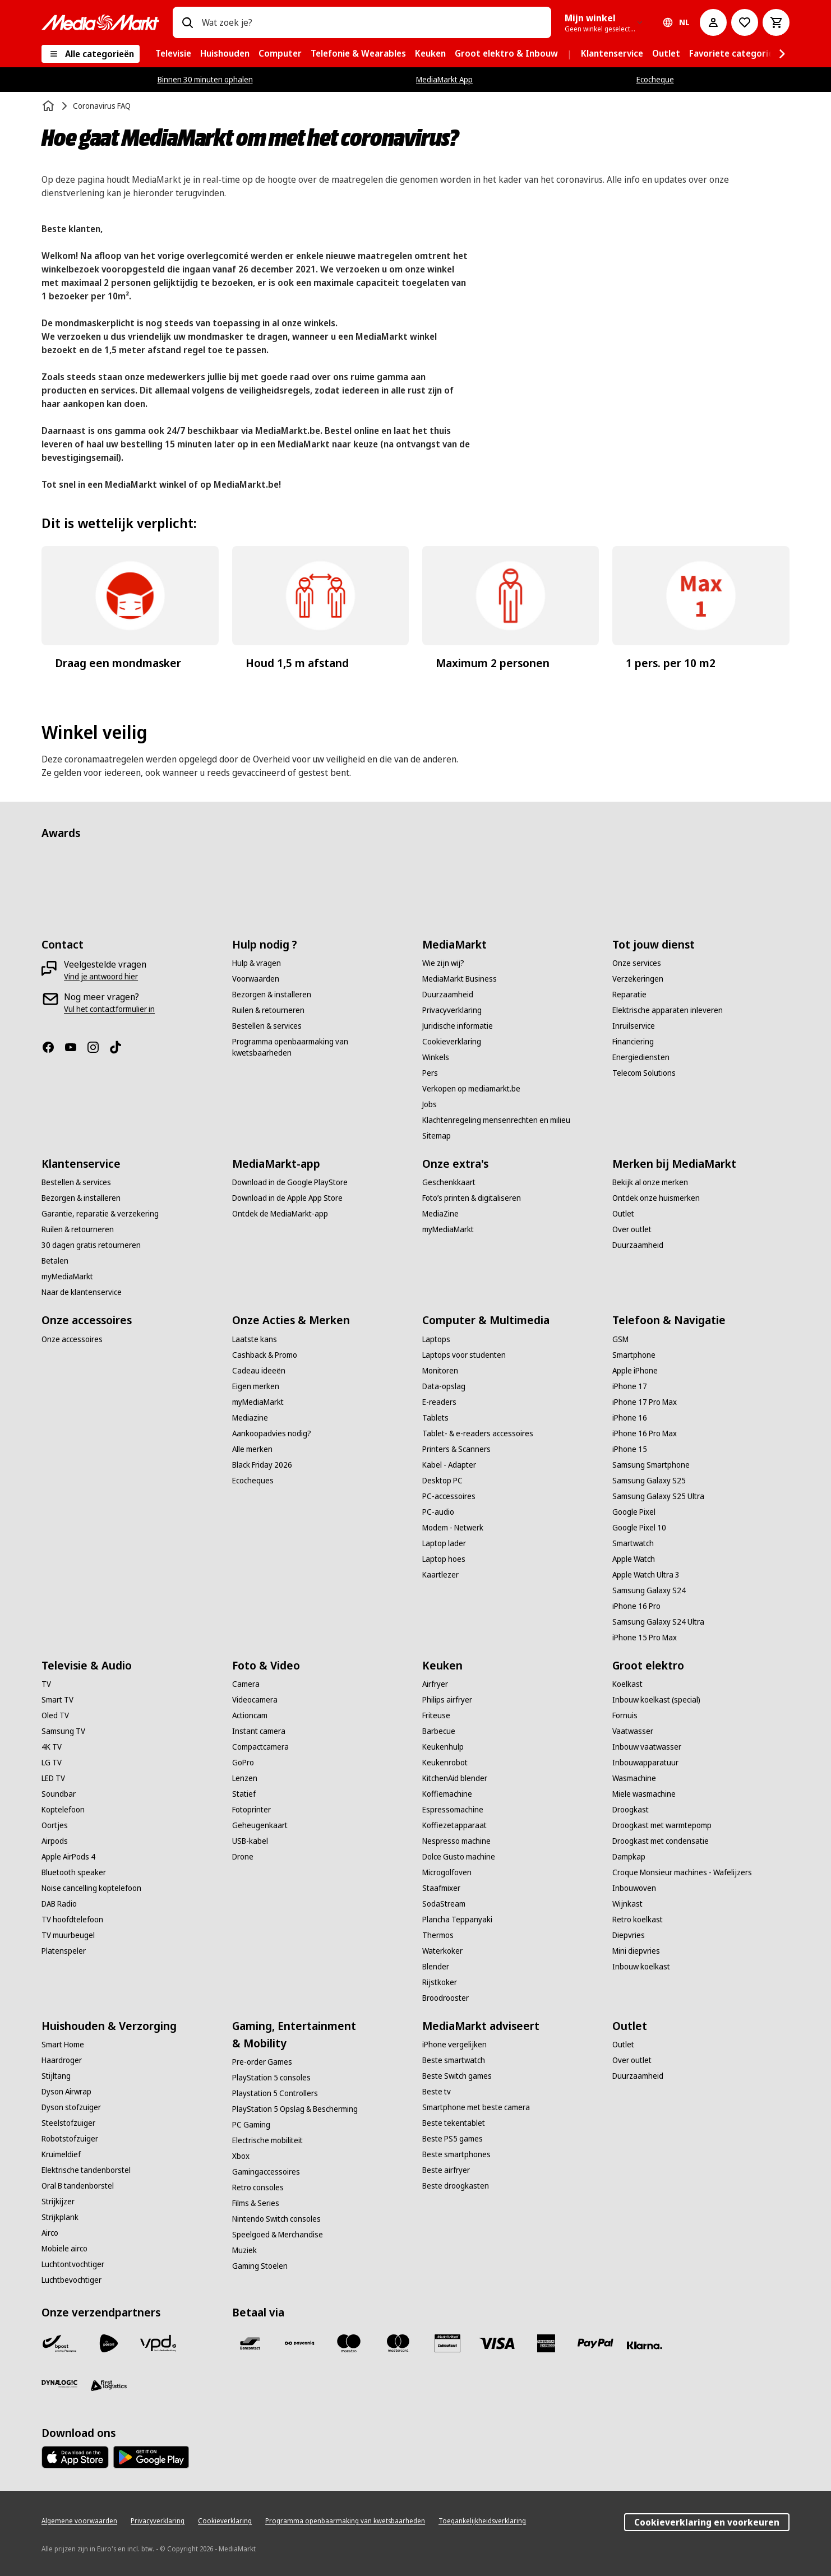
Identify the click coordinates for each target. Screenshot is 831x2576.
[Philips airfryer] (447, 1699)
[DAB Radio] (59, 1903)
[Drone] (242, 1856)
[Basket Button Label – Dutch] (776, 22)
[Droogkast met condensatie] (660, 1841)
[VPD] (158, 2343)
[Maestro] (349, 2343)
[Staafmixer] (441, 1888)
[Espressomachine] (452, 1809)
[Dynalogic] (59, 2384)
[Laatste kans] (254, 1339)
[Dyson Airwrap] (66, 2091)
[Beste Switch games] (457, 2076)
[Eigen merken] (255, 1386)
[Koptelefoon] (63, 1809)
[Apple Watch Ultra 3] (646, 1574)
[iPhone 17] (629, 1386)
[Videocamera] (255, 1699)
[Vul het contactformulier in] (109, 1009)
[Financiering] (633, 1041)
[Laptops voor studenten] (464, 1355)
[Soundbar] (58, 1794)
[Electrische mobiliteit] (267, 2140)
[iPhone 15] (629, 1449)
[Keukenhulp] (443, 1746)
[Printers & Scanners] (456, 1449)
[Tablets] (435, 1417)
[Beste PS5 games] (452, 2138)
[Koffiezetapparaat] (454, 1825)
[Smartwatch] (633, 1543)
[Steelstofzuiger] (68, 2123)
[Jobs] (429, 1104)
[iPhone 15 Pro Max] (644, 1637)
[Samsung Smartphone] (651, 1464)
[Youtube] (75, 1047)
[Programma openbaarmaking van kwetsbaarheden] (320, 1047)
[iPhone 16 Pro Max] (644, 1433)
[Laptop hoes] (443, 1559)
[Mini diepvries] (636, 1951)
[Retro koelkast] (637, 1919)
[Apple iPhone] (635, 1370)
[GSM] (620, 1339)
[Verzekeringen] (637, 978)
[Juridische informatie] (457, 1026)
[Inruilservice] (633, 1026)
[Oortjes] (54, 1825)
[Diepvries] (628, 1935)
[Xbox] (241, 2156)
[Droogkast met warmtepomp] (662, 1825)
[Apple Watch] (633, 1559)
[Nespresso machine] (456, 1841)
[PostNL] (109, 2343)
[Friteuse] (436, 1715)
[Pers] (430, 1073)
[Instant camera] (258, 1731)
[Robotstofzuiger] (69, 2138)
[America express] (546, 2343)
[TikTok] (120, 1047)
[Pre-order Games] (262, 2062)
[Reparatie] (629, 994)
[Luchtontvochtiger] (72, 2264)
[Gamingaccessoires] (266, 2171)
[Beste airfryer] (446, 2170)
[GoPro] (243, 1762)
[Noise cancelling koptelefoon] (91, 1888)
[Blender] (435, 1966)
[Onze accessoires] (72, 1339)
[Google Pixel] (633, 1512)
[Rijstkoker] (439, 1982)
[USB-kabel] (250, 1841)
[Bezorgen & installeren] (271, 994)
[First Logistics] (109, 2386)
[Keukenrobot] (445, 1762)
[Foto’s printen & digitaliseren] (471, 1198)
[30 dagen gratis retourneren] (91, 1245)
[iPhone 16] (629, 1417)
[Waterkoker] (442, 1951)
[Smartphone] (633, 1355)
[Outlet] (623, 1213)
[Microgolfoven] (447, 1872)
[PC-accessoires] (448, 1496)
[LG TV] (51, 1762)
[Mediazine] (250, 1417)
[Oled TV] (55, 1715)
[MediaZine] (440, 1213)
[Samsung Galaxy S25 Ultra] (658, 1496)
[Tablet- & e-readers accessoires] (477, 1433)
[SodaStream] (443, 1903)
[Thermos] (438, 1935)
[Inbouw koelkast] (641, 1966)
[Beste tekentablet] (453, 2123)
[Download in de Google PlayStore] (290, 1182)
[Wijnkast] (627, 1903)
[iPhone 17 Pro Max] (644, 1402)
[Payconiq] (299, 2343)
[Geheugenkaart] (260, 1825)
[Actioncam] (249, 1715)
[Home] (49, 106)
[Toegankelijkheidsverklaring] (482, 2521)
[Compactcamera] (260, 1746)
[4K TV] (51, 1746)
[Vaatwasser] (632, 1731)
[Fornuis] (625, 1715)
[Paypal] (595, 2343)
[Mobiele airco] (64, 2248)
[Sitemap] (436, 1135)
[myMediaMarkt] (67, 1276)
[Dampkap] (628, 1856)
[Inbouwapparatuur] (645, 1762)
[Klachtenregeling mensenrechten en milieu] (496, 1120)
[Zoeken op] (187, 22)
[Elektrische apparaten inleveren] (667, 1010)
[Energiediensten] (641, 1057)
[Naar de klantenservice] (81, 1292)
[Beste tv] (436, 2091)
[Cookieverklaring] (451, 1041)
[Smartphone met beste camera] (476, 2107)
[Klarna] (645, 2346)
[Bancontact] (250, 2343)
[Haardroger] (61, 2060)
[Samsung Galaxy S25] (649, 1480)
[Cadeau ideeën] (258, 1370)
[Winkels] (435, 1057)
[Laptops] (436, 1339)
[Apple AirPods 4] (68, 1856)
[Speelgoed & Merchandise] (277, 2234)
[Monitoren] (440, 1370)
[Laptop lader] (444, 1543)
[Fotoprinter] (251, 1809)
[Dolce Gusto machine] (458, 1856)
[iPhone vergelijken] (454, 2044)
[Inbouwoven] (634, 1888)
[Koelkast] (627, 1684)
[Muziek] (244, 2250)
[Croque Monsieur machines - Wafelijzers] (682, 1872)
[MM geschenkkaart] (447, 2343)
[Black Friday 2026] (262, 1464)
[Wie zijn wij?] (443, 963)
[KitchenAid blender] (454, 1778)
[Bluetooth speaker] (73, 1872)
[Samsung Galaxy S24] (649, 1590)
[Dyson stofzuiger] (71, 2107)
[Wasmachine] (634, 1778)
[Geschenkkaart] (448, 1182)
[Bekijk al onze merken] (650, 1182)
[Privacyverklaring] (452, 1010)
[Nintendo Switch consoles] (276, 2218)
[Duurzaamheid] (447, 994)
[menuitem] (173, 54)
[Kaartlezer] (440, 1574)
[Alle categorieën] (90, 54)
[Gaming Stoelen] (260, 2266)
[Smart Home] (62, 2044)
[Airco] (49, 2233)
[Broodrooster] (445, 1998)
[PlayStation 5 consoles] (271, 2077)
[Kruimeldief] (61, 2154)
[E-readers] (439, 1402)
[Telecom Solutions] (644, 1073)
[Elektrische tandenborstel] (86, 2170)
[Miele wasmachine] (644, 1794)
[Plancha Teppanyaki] (457, 1919)
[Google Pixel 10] (639, 1527)
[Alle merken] (252, 1449)
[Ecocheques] (253, 1480)
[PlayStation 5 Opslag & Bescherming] (295, 2109)
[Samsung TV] (63, 1731)
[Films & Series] (255, 2203)
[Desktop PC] (442, 1480)
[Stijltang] (56, 2076)
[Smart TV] (57, 1699)
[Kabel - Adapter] (449, 1464)
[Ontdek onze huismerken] (656, 1198)
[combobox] (372, 22)
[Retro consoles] (258, 2187)
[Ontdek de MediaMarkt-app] (280, 1213)
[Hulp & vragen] (256, 963)
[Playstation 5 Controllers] (275, 2093)
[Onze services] (636, 963)
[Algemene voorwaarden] (79, 2521)
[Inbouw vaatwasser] (646, 1746)
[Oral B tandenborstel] (77, 2185)
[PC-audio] (438, 1512)
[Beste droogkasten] (455, 2185)
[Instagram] (97, 1047)
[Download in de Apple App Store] (287, 1198)
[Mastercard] (398, 2343)
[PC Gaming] (251, 2124)
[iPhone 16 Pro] (636, 1606)
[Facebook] (52, 1047)
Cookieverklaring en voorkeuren (707, 2522)
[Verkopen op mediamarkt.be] (471, 1088)
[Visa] (497, 2343)
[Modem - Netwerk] (452, 1527)
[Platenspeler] (63, 1951)
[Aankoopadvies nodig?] (271, 1433)
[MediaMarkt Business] (459, 978)
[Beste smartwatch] (453, 2060)
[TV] (46, 1684)
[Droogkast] (630, 1809)
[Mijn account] (713, 22)
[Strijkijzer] (58, 2201)
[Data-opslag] (443, 1386)
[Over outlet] (632, 1229)
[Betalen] (54, 1260)
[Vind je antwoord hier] (101, 976)
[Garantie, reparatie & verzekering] (100, 1213)
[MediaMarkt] (100, 22)
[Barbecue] (438, 1731)
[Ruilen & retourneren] (268, 1010)
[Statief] (244, 1794)
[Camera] (246, 1684)
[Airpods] (54, 1841)
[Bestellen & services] (267, 1026)
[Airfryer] (435, 1684)
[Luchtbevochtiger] (71, 2280)
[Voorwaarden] (255, 978)
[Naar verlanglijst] (744, 22)
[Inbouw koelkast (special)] (656, 1699)
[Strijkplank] (60, 2217)
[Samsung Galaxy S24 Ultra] (658, 1621)
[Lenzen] (244, 1778)
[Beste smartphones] (456, 2154)
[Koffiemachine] (447, 1794)
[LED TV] (53, 1778)
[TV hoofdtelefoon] (72, 1919)
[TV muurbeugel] (68, 1935)
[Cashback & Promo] (264, 1355)
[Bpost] (59, 2343)
